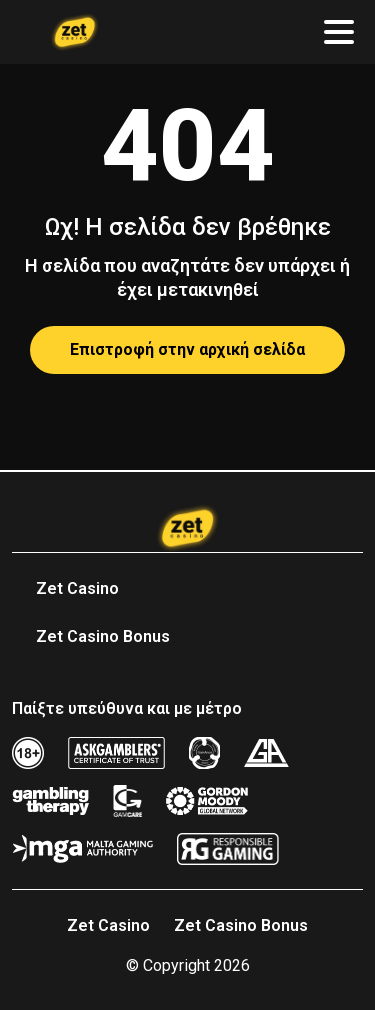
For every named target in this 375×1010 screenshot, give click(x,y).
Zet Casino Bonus (103, 636)
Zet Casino (77, 588)
